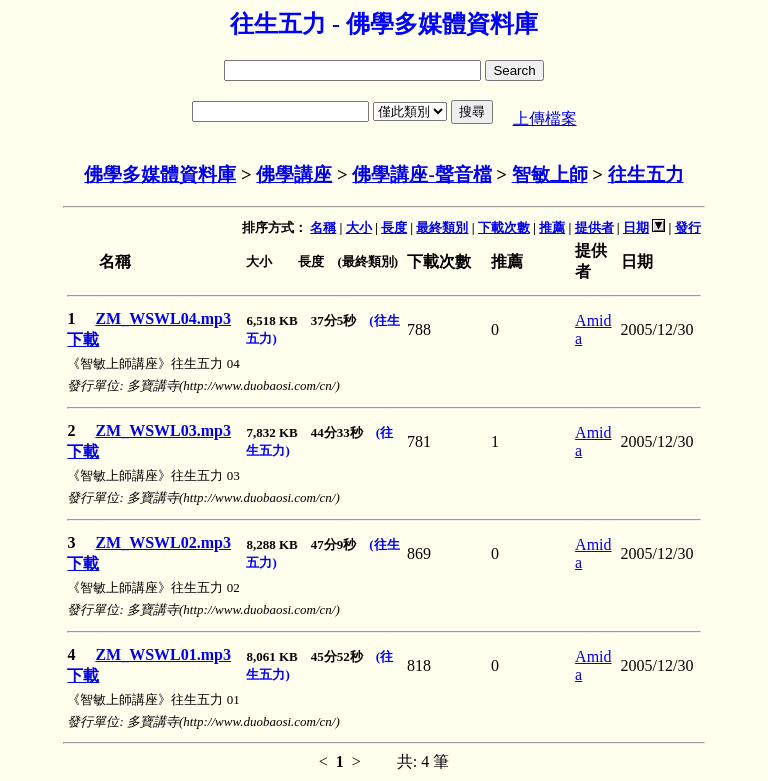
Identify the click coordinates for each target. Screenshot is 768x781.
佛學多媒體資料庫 (160, 174)
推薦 (552, 227)
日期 (636, 227)
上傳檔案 (545, 118)
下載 (83, 339)
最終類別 (442, 227)
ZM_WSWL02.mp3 (163, 542)
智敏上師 (550, 174)
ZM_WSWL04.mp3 (163, 318)
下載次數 (504, 227)
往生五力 (646, 174)
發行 (688, 227)
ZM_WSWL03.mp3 (163, 430)
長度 (394, 227)
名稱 (323, 227)
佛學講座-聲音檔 (421, 174)
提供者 (594, 227)
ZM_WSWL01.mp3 (163, 654)
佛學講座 (294, 174)
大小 (359, 227)
